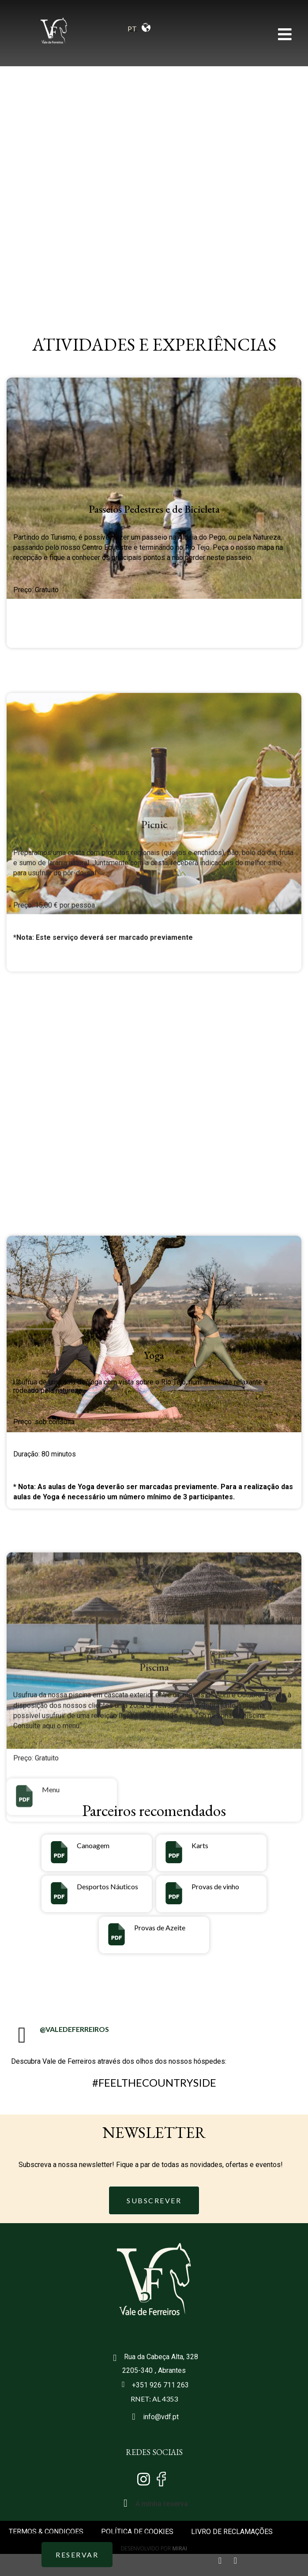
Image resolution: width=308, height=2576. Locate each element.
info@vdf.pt (161, 2417)
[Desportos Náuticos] (59, 1893)
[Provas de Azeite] (116, 1934)
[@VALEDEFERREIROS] (22, 2035)
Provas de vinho (215, 1886)
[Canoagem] (59, 1852)
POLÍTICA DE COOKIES (137, 2531)
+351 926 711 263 (160, 2385)
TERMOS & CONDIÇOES (46, 2531)
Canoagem (93, 1845)
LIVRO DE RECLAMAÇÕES (232, 2531)
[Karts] (174, 1852)
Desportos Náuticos (107, 1886)
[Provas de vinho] (174, 1893)
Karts (200, 1845)
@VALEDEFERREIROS (74, 2029)
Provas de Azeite (159, 1927)
